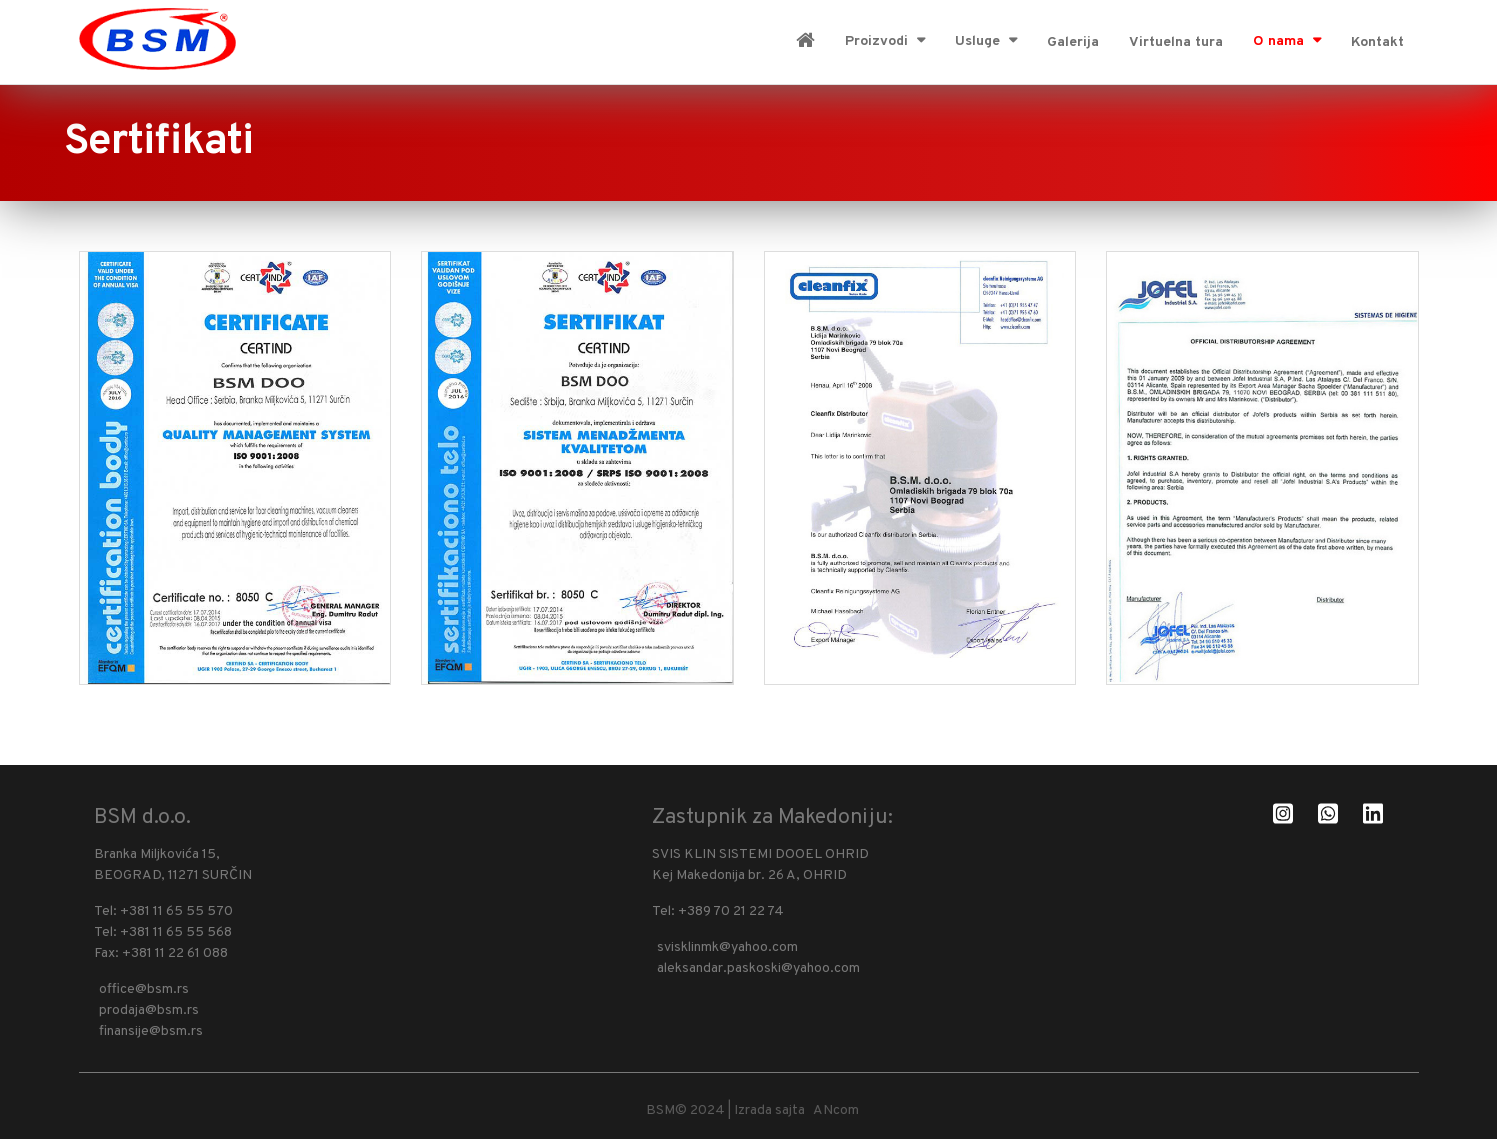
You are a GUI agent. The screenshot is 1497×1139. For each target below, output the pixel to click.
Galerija (1073, 42)
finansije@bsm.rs (151, 1031)
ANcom (839, 1110)
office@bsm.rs (144, 989)
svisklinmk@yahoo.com (727, 947)
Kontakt (1377, 42)
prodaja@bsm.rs (149, 1010)
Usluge (979, 41)
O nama (1280, 41)
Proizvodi (878, 41)
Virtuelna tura (1176, 42)
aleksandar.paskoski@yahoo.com (758, 968)
